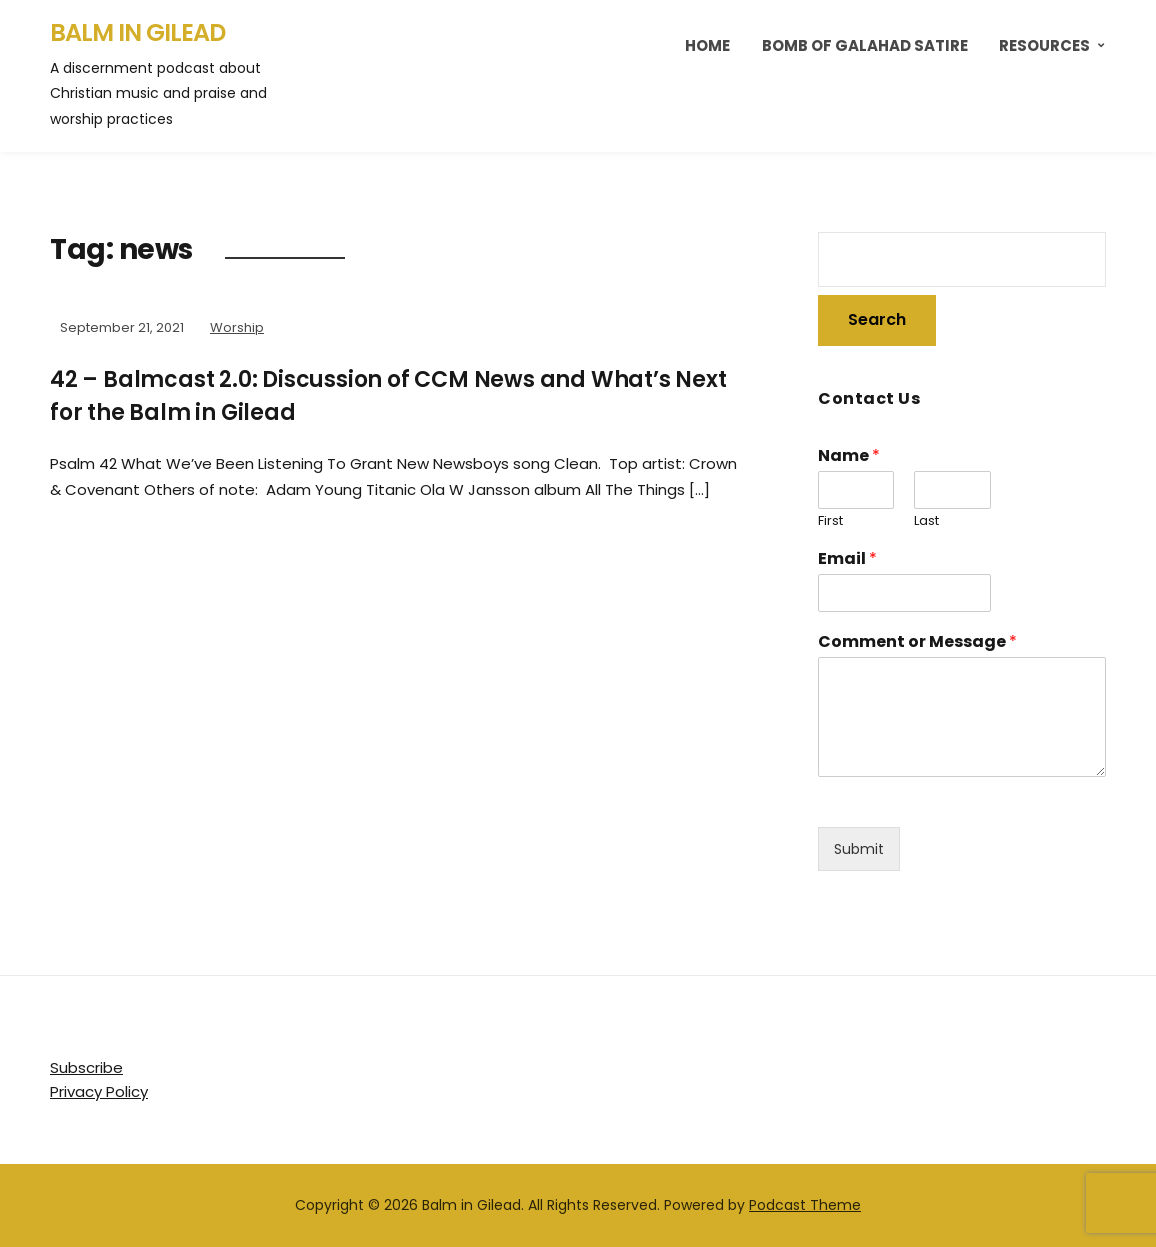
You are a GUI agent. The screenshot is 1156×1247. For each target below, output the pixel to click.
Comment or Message (917, 642)
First (830, 521)
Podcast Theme (805, 1205)
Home (707, 45)
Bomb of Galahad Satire (865, 45)
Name (849, 456)
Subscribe (86, 1067)
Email (847, 559)
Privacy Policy (99, 1091)
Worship (237, 327)
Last (926, 521)
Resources (1044, 45)
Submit (859, 849)
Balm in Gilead (137, 32)
